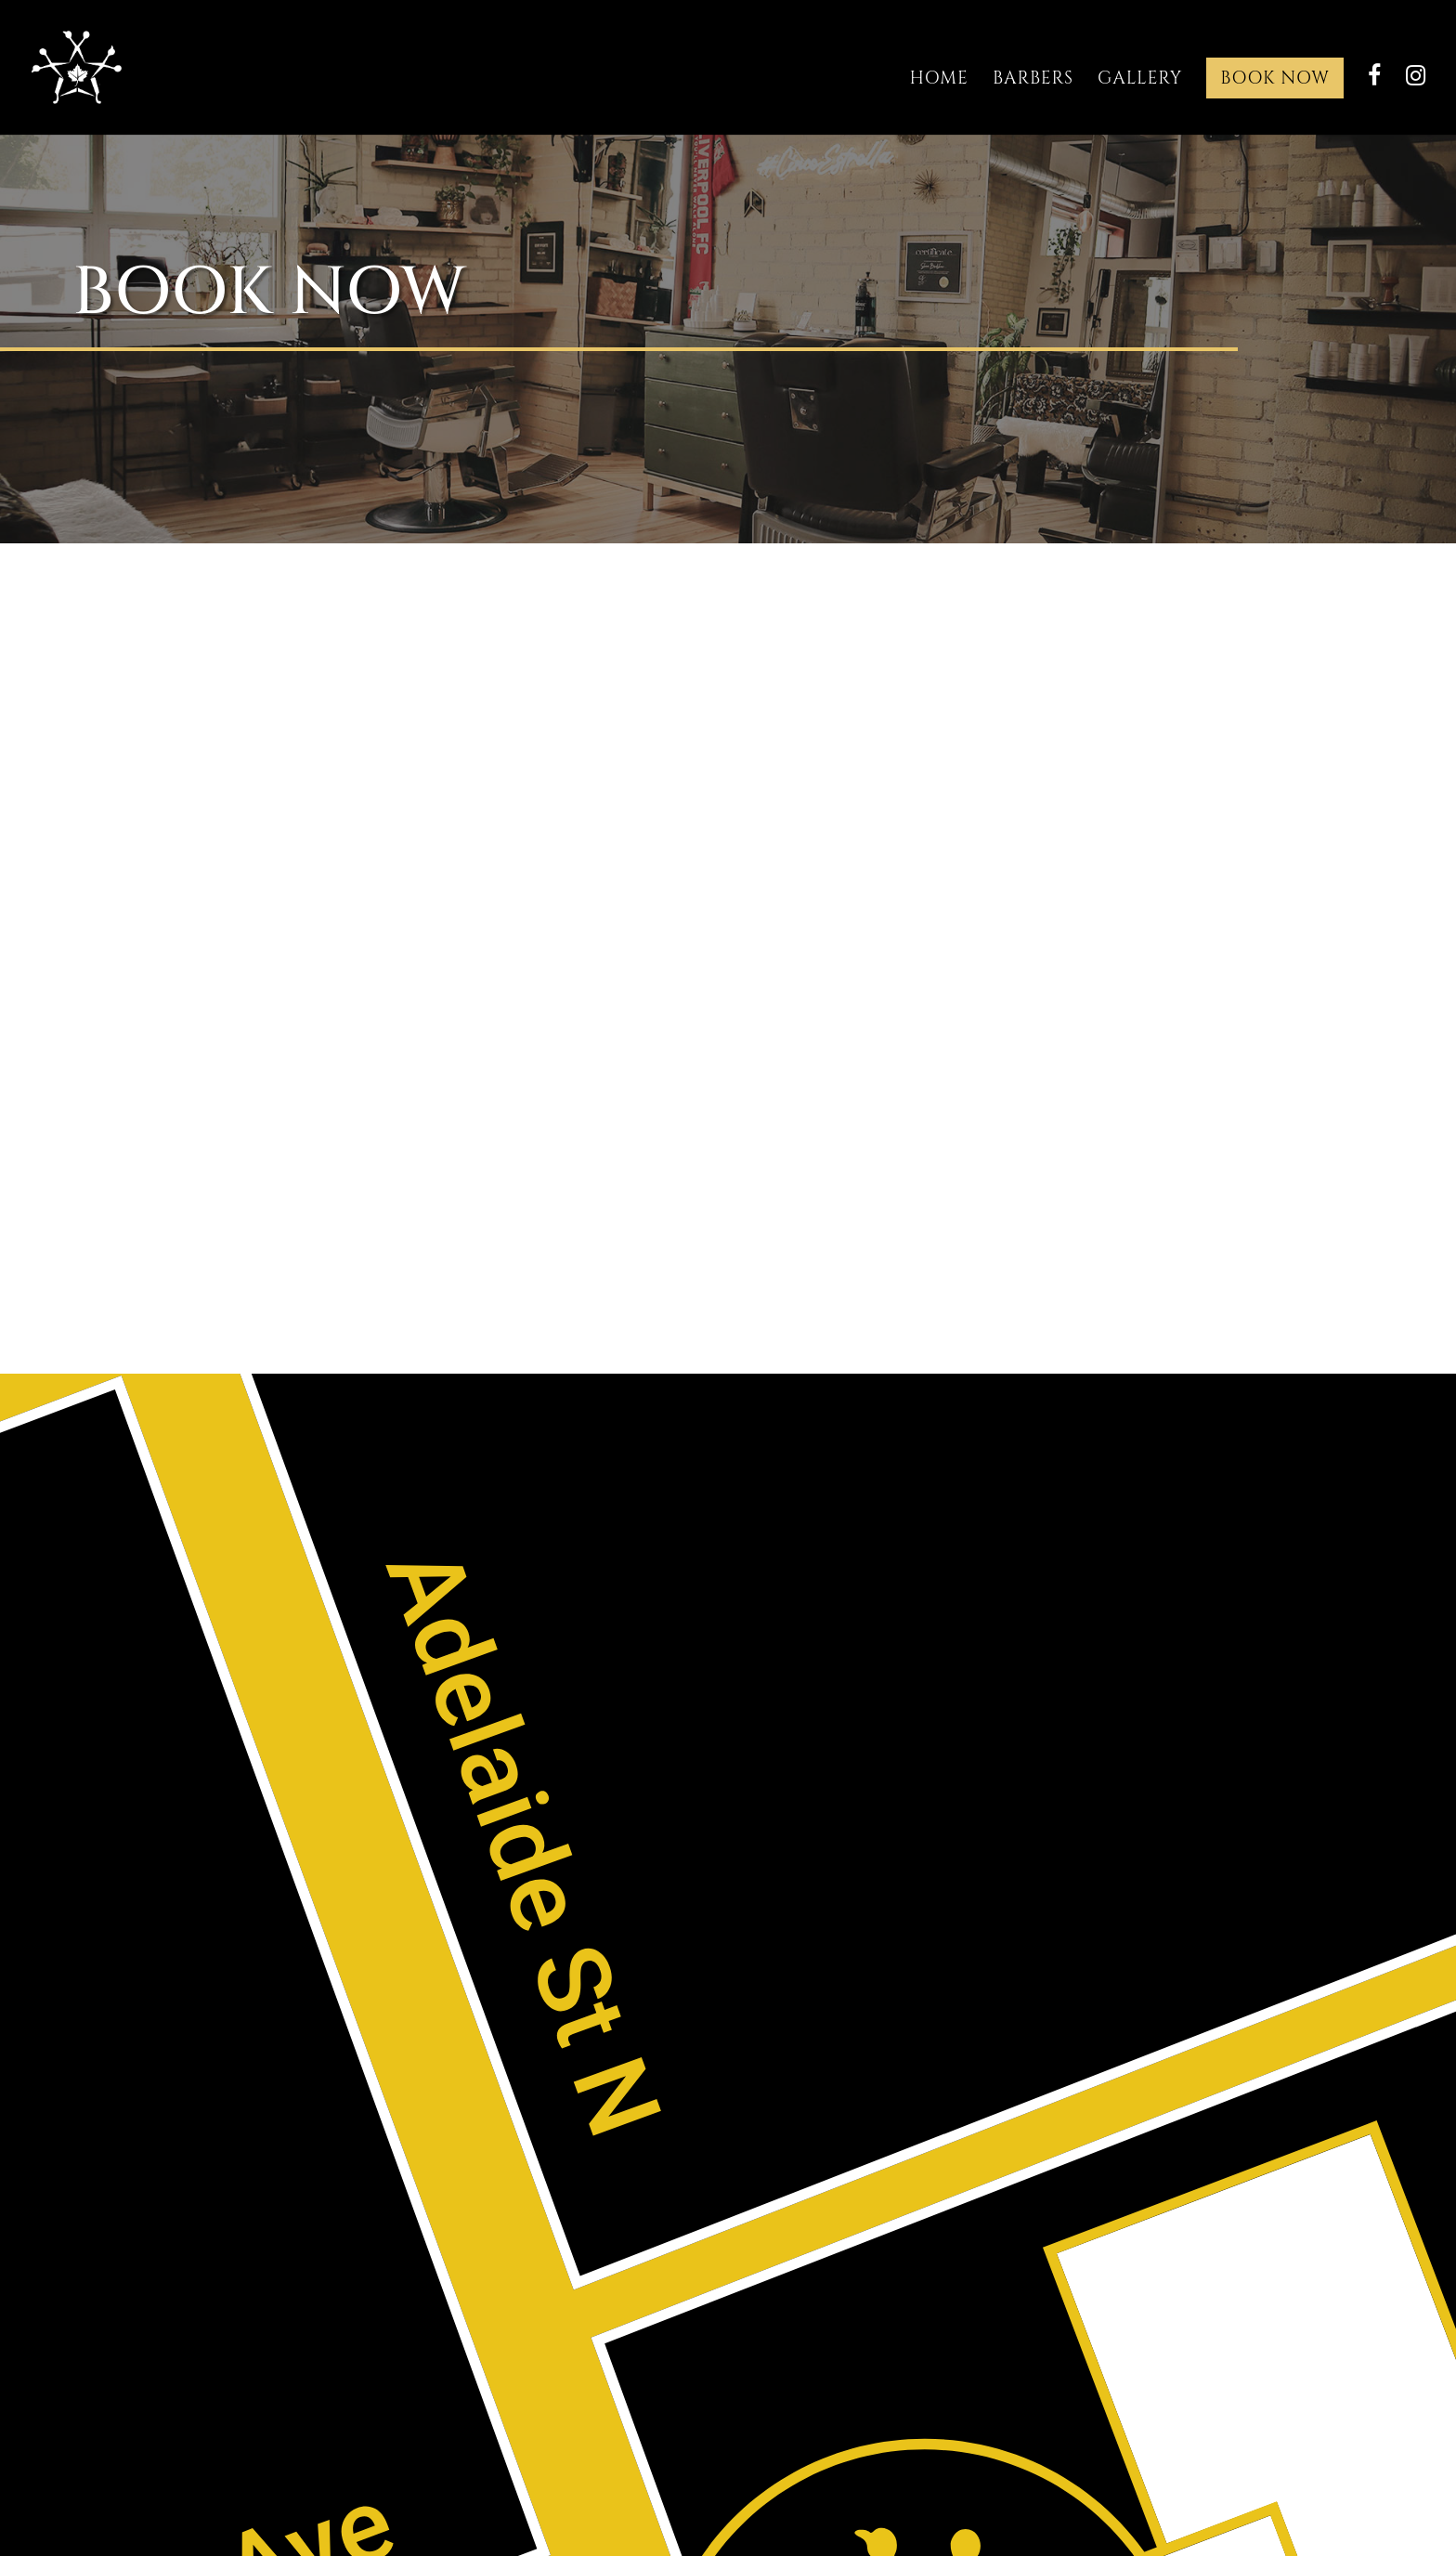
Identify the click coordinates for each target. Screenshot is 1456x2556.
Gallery (1140, 78)
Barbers (1033, 78)
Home (939, 78)
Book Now (1275, 78)
